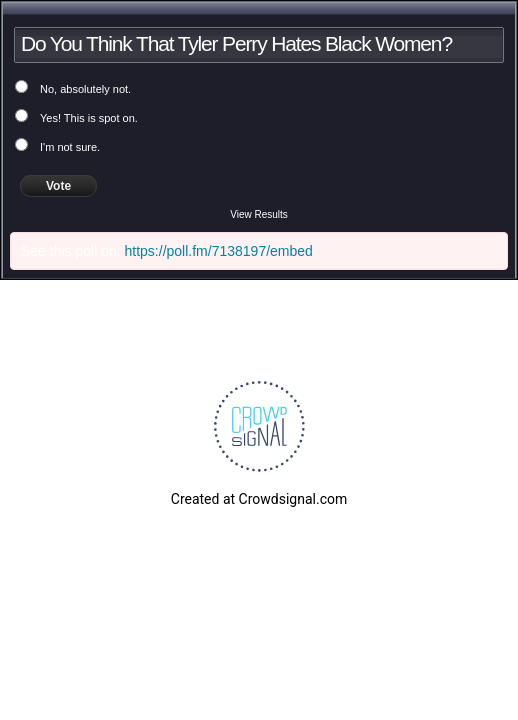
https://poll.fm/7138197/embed (219, 251)
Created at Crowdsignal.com (259, 499)
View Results (259, 214)
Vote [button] (58, 186)
